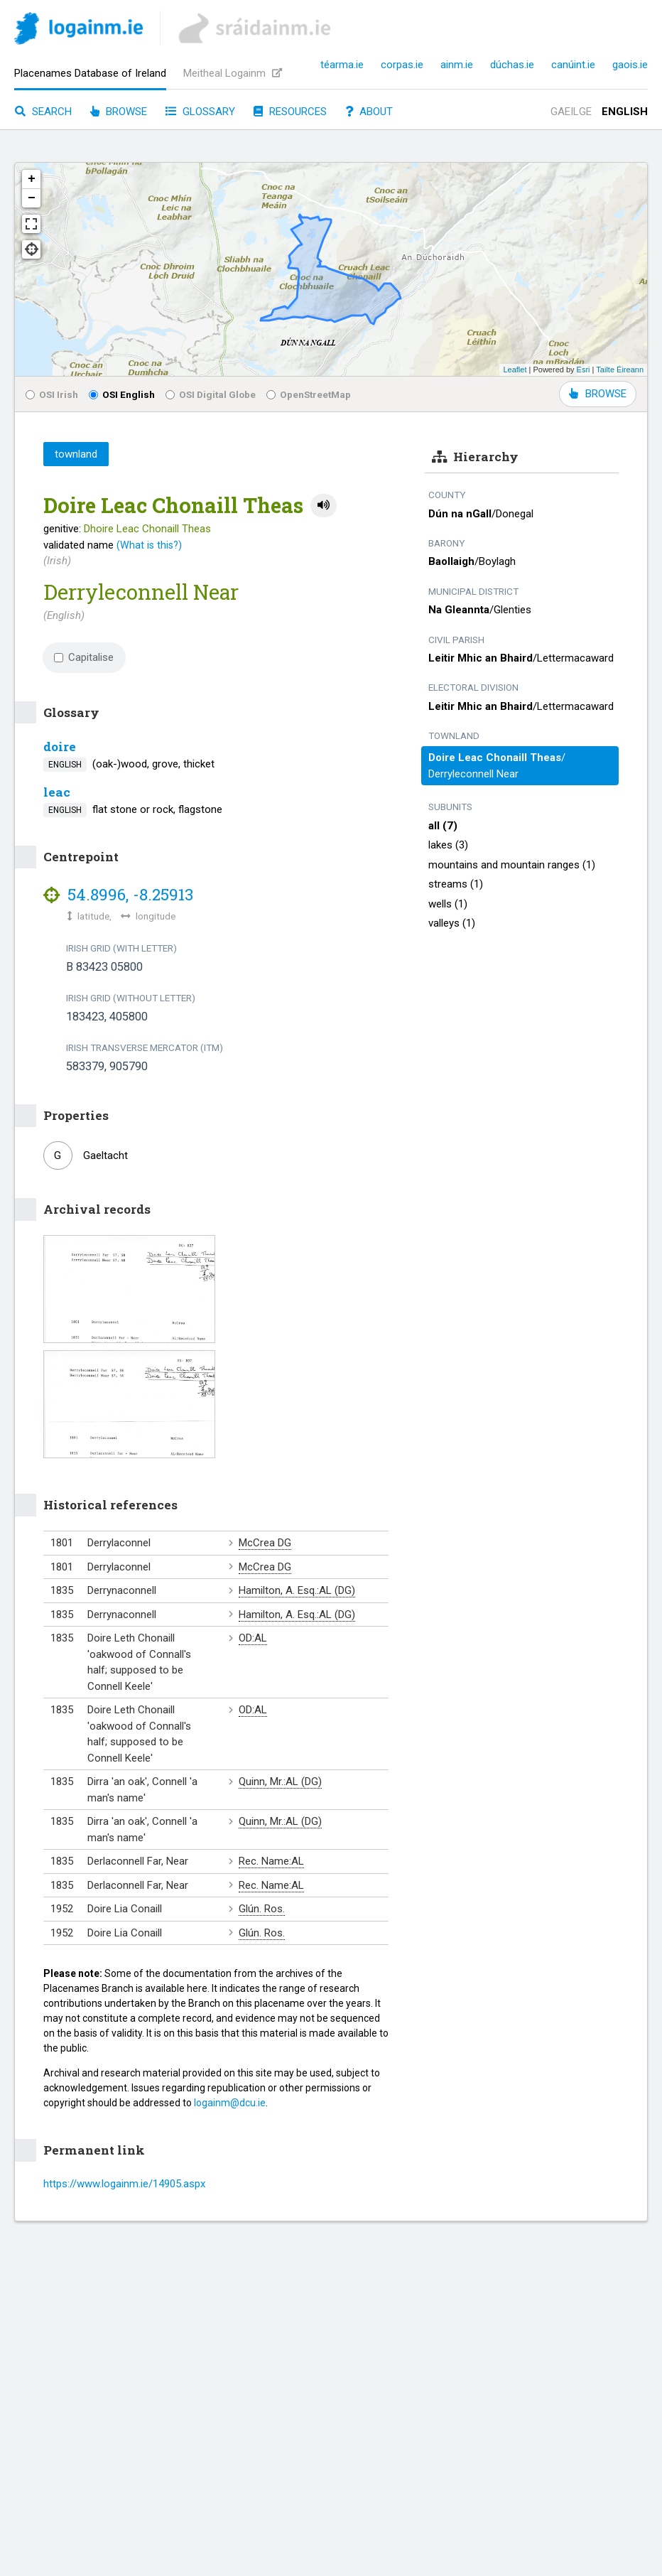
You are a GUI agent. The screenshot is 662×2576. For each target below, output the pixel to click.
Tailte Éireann (620, 369)
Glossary (200, 111)
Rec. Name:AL (271, 1861)
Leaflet (514, 369)
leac (56, 792)
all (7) (442, 825)
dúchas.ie (512, 64)
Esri (583, 369)
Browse (118, 111)
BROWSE (597, 393)
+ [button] (32, 179)
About (369, 111)
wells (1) (447, 904)
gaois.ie (630, 64)
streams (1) (455, 884)
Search (43, 111)
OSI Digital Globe (211, 394)
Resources (290, 111)
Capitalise (84, 657)
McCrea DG (265, 1542)
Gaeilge (571, 111)
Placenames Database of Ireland (90, 73)
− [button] (32, 198)
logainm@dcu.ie (230, 2102)
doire (59, 746)
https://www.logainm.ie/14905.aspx (124, 2183)
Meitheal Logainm (232, 73)
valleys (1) (451, 923)
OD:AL (253, 1638)
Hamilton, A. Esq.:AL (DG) (297, 1590)
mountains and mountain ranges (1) (511, 864)
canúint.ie (573, 64)
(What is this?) (149, 545)
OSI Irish (52, 394)
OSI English (122, 394)
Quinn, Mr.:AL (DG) (280, 1781)
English (625, 111)
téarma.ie (342, 64)
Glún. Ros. (262, 1908)
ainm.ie (456, 64)
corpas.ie (402, 64)
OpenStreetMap (308, 394)
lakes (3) (448, 845)
